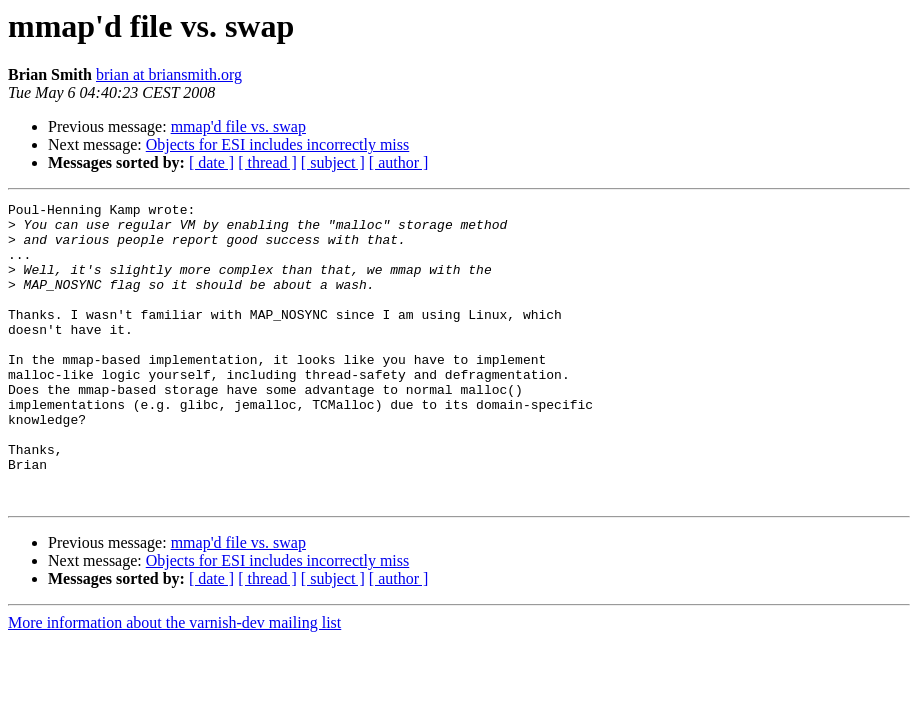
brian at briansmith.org (169, 74)
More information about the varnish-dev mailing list (174, 682)
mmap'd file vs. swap (238, 126)
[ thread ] (267, 162)
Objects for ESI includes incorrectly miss (278, 144)
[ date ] (211, 162)
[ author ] (399, 162)
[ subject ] (333, 162)
